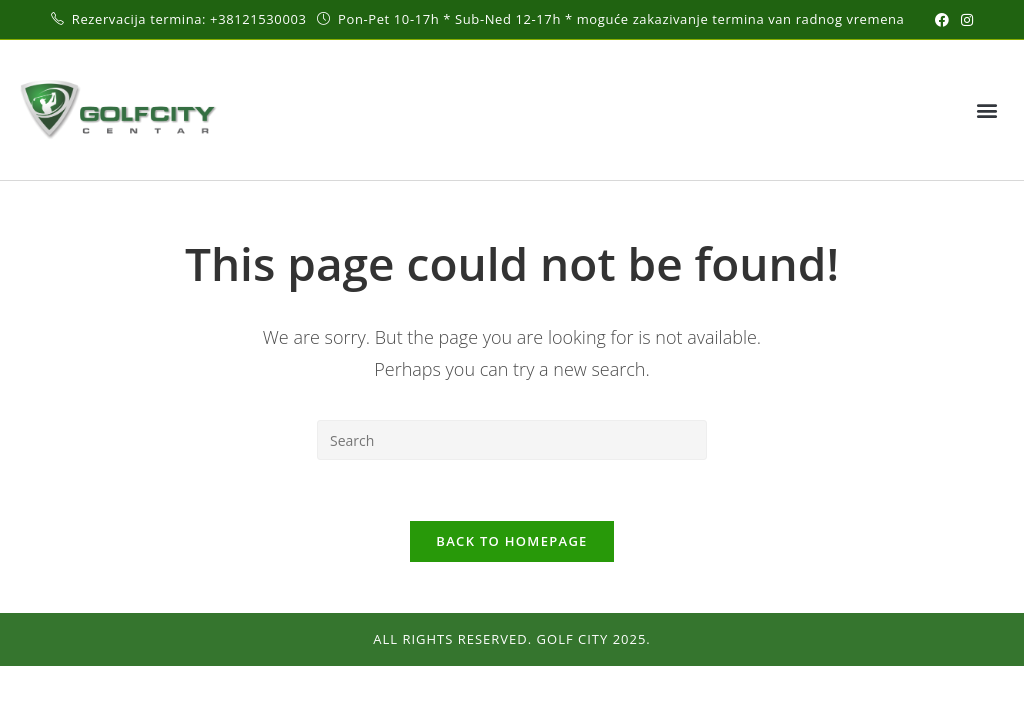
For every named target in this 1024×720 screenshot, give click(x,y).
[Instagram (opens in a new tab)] (964, 20)
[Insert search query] (512, 440)
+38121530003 (260, 19)
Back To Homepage (511, 541)
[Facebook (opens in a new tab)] (942, 20)
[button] (987, 110)
